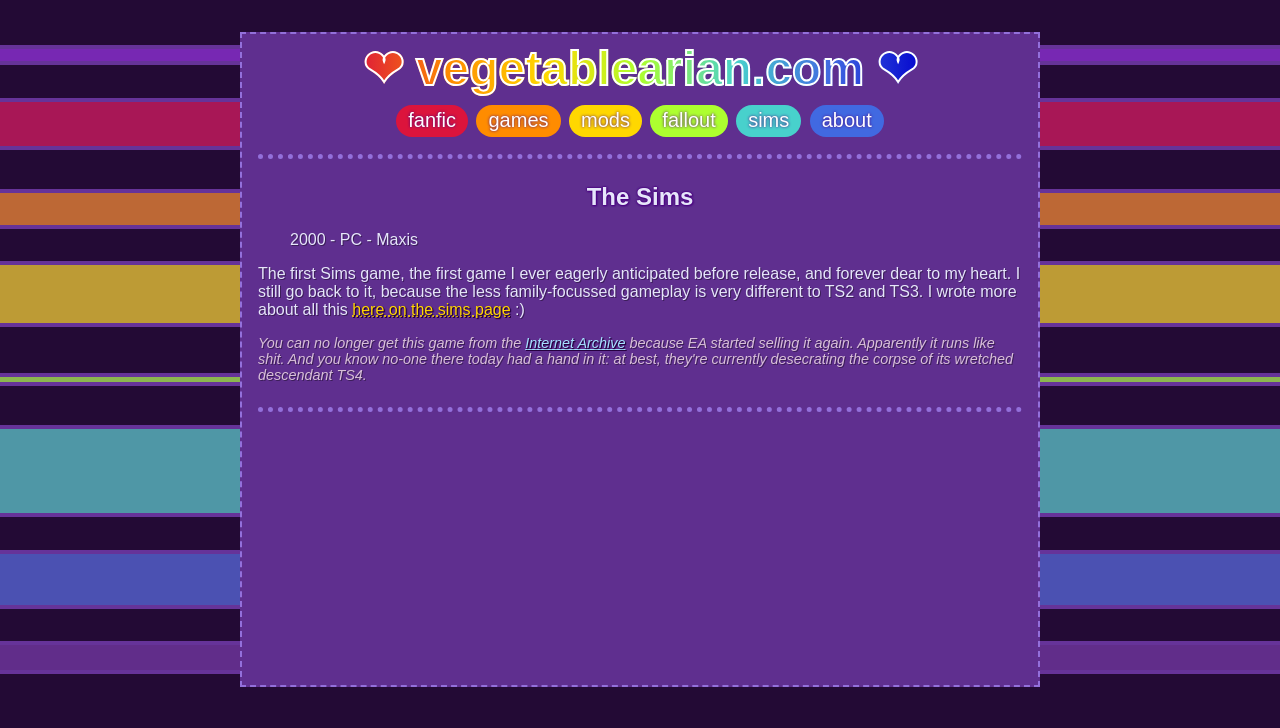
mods (605, 120)
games (518, 120)
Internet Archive (575, 343)
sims (768, 120)
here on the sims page (431, 309)
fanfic (432, 120)
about (847, 120)
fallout (688, 120)
